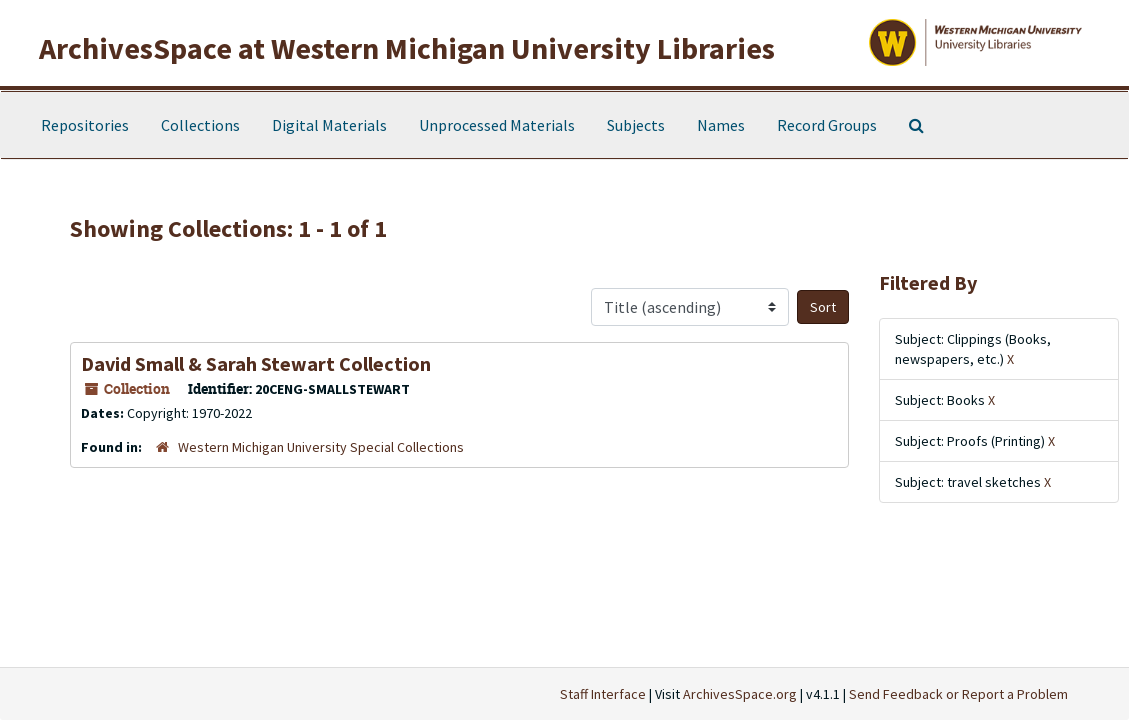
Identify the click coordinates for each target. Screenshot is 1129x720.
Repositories (85, 125)
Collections (200, 125)
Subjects (636, 125)
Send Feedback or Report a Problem (958, 694)
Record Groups (827, 125)
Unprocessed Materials (497, 125)
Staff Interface (603, 694)
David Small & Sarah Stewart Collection (256, 363)
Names (721, 125)
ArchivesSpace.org (740, 694)
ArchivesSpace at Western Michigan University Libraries (407, 48)
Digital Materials (329, 125)
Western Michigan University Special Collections (321, 447)
